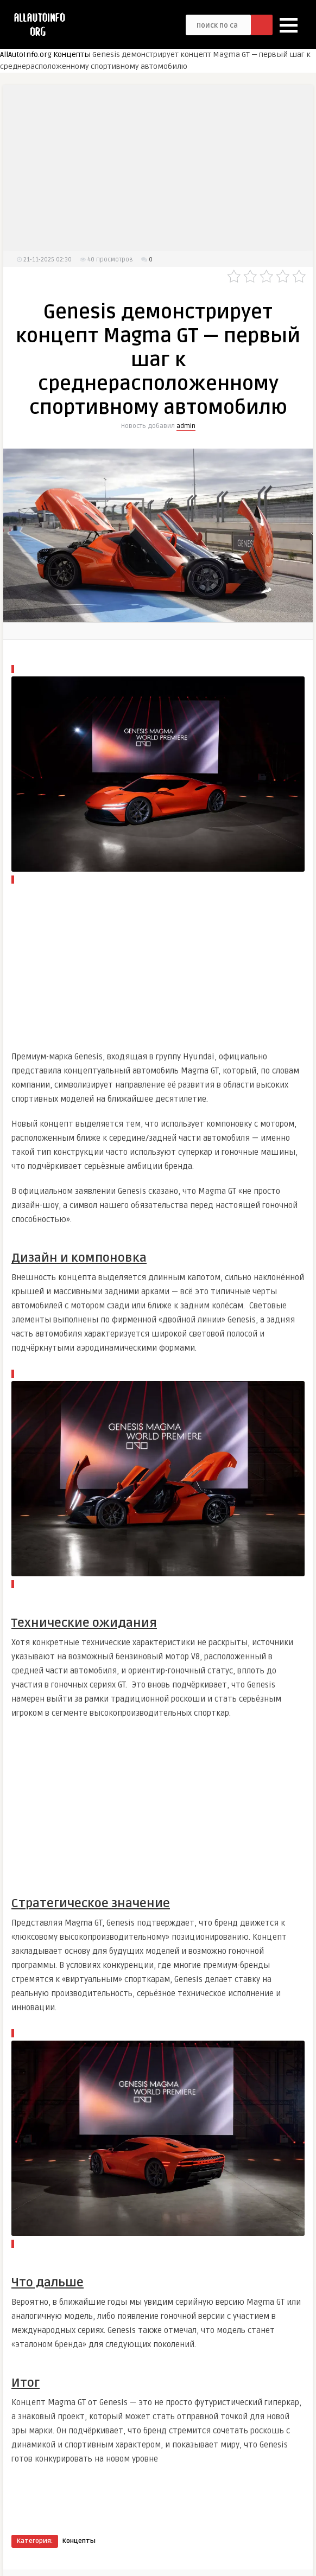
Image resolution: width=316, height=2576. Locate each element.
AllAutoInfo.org (26, 54)
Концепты (72, 54)
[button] (288, 25)
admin (185, 426)
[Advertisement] (160, 175)
